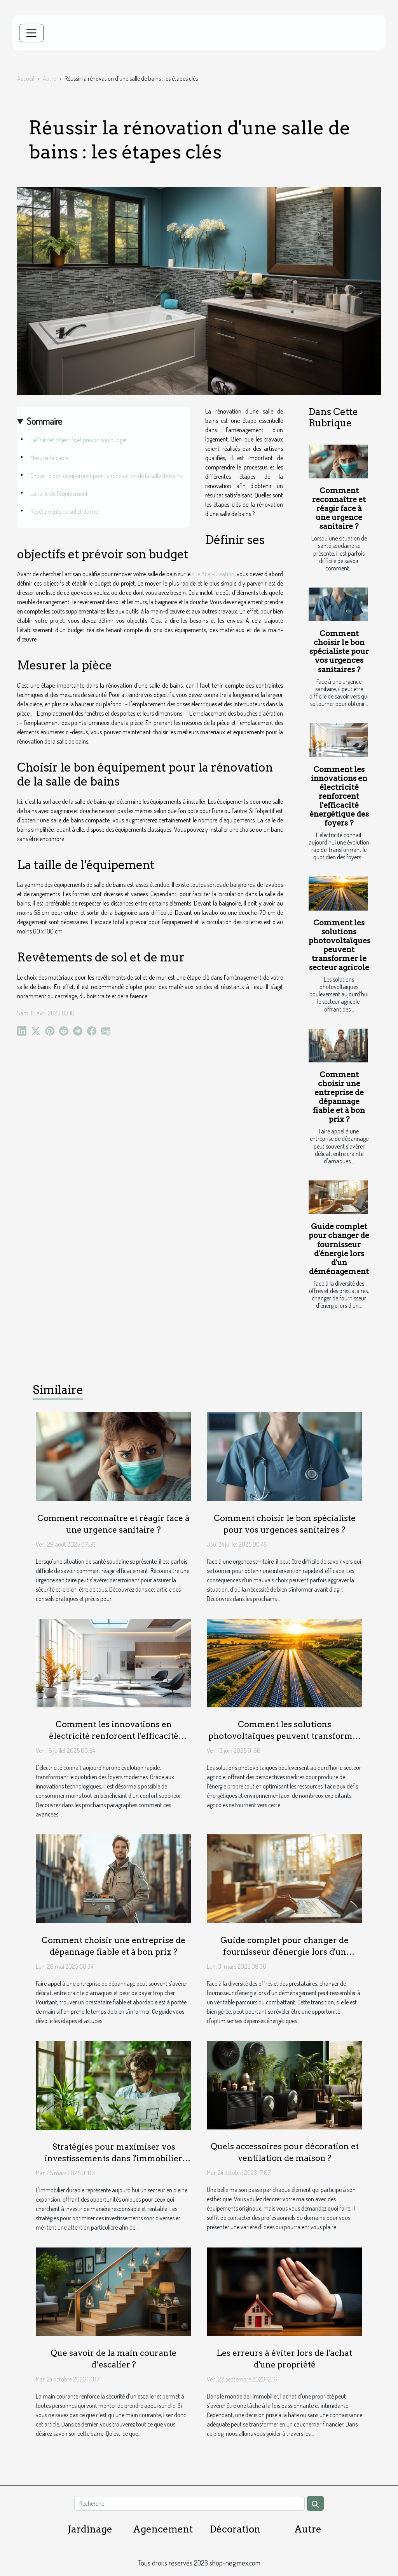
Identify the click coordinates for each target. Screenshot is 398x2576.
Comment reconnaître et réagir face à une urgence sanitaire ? (339, 508)
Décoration (235, 2529)
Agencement (163, 2529)
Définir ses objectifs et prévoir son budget (78, 440)
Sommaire (44, 421)
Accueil (25, 78)
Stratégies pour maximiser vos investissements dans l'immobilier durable (113, 2158)
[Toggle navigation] (31, 33)
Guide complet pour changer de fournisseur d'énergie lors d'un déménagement (339, 1249)
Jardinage (90, 2529)
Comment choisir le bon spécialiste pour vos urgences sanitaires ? (339, 651)
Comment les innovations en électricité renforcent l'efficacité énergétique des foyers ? (339, 796)
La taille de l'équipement (59, 493)
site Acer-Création (213, 574)
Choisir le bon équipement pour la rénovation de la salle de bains (106, 476)
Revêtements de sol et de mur (65, 511)
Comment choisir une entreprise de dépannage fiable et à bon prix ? (339, 1097)
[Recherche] (189, 2503)
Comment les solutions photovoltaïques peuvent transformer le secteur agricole (339, 945)
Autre (49, 78)
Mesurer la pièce (49, 458)
